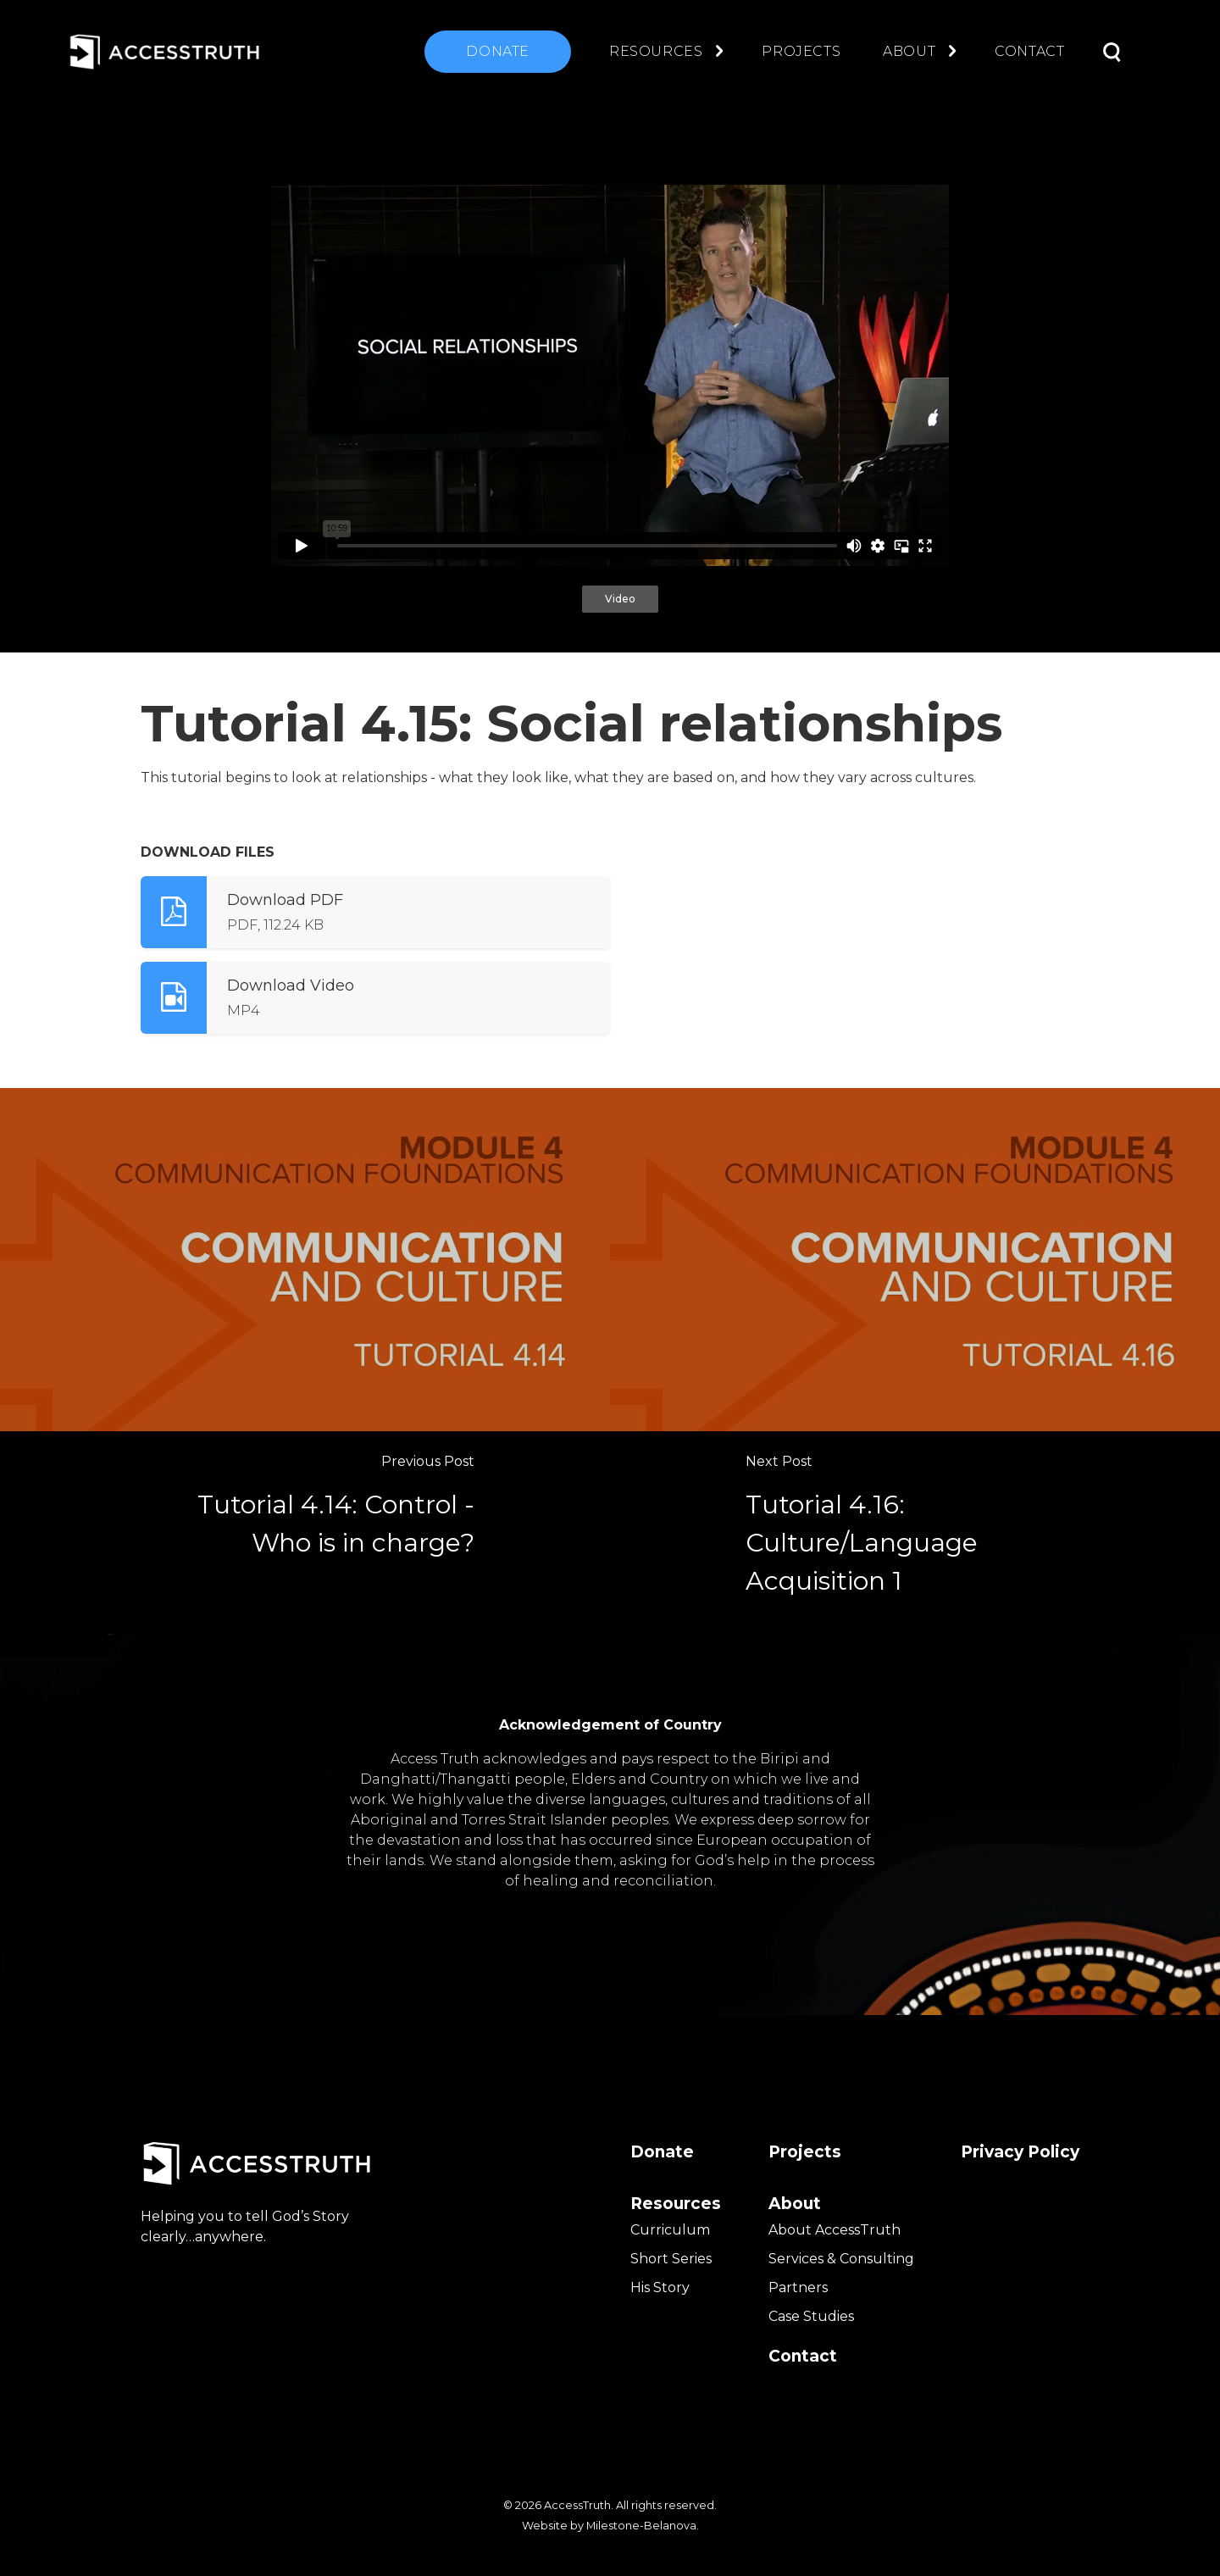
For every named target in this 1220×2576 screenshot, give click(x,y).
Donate (498, 51)
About (909, 51)
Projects (801, 51)
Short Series (671, 2259)
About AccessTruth (834, 2230)
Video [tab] (620, 598)
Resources (655, 51)
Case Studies (811, 2316)
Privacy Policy (1020, 2152)
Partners (798, 2287)
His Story (660, 2287)
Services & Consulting (841, 2259)
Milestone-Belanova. (642, 2525)
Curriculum (670, 2230)
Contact (1029, 51)
